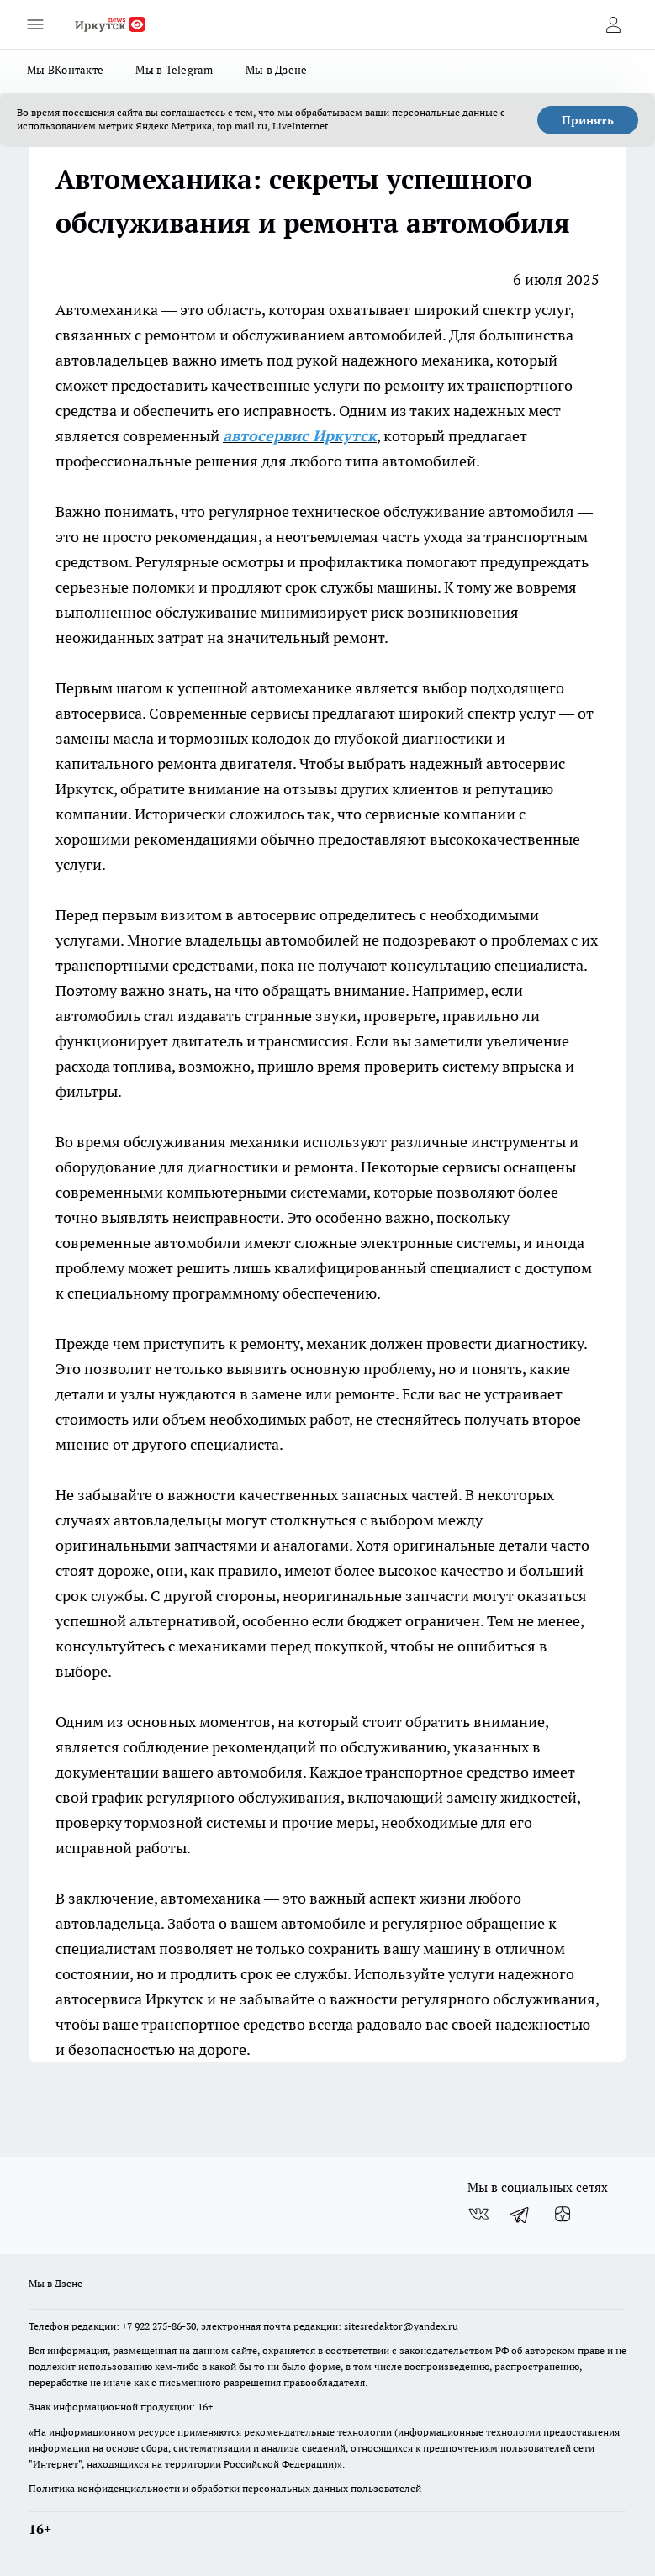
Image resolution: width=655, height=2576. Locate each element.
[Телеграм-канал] (520, 2214)
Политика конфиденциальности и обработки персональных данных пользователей (225, 2488)
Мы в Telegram (174, 69)
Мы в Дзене (277, 69)
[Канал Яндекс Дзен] (562, 2214)
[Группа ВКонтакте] (478, 2214)
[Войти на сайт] (613, 24)
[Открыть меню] (35, 24)
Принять (588, 120)
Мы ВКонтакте (65, 69)
